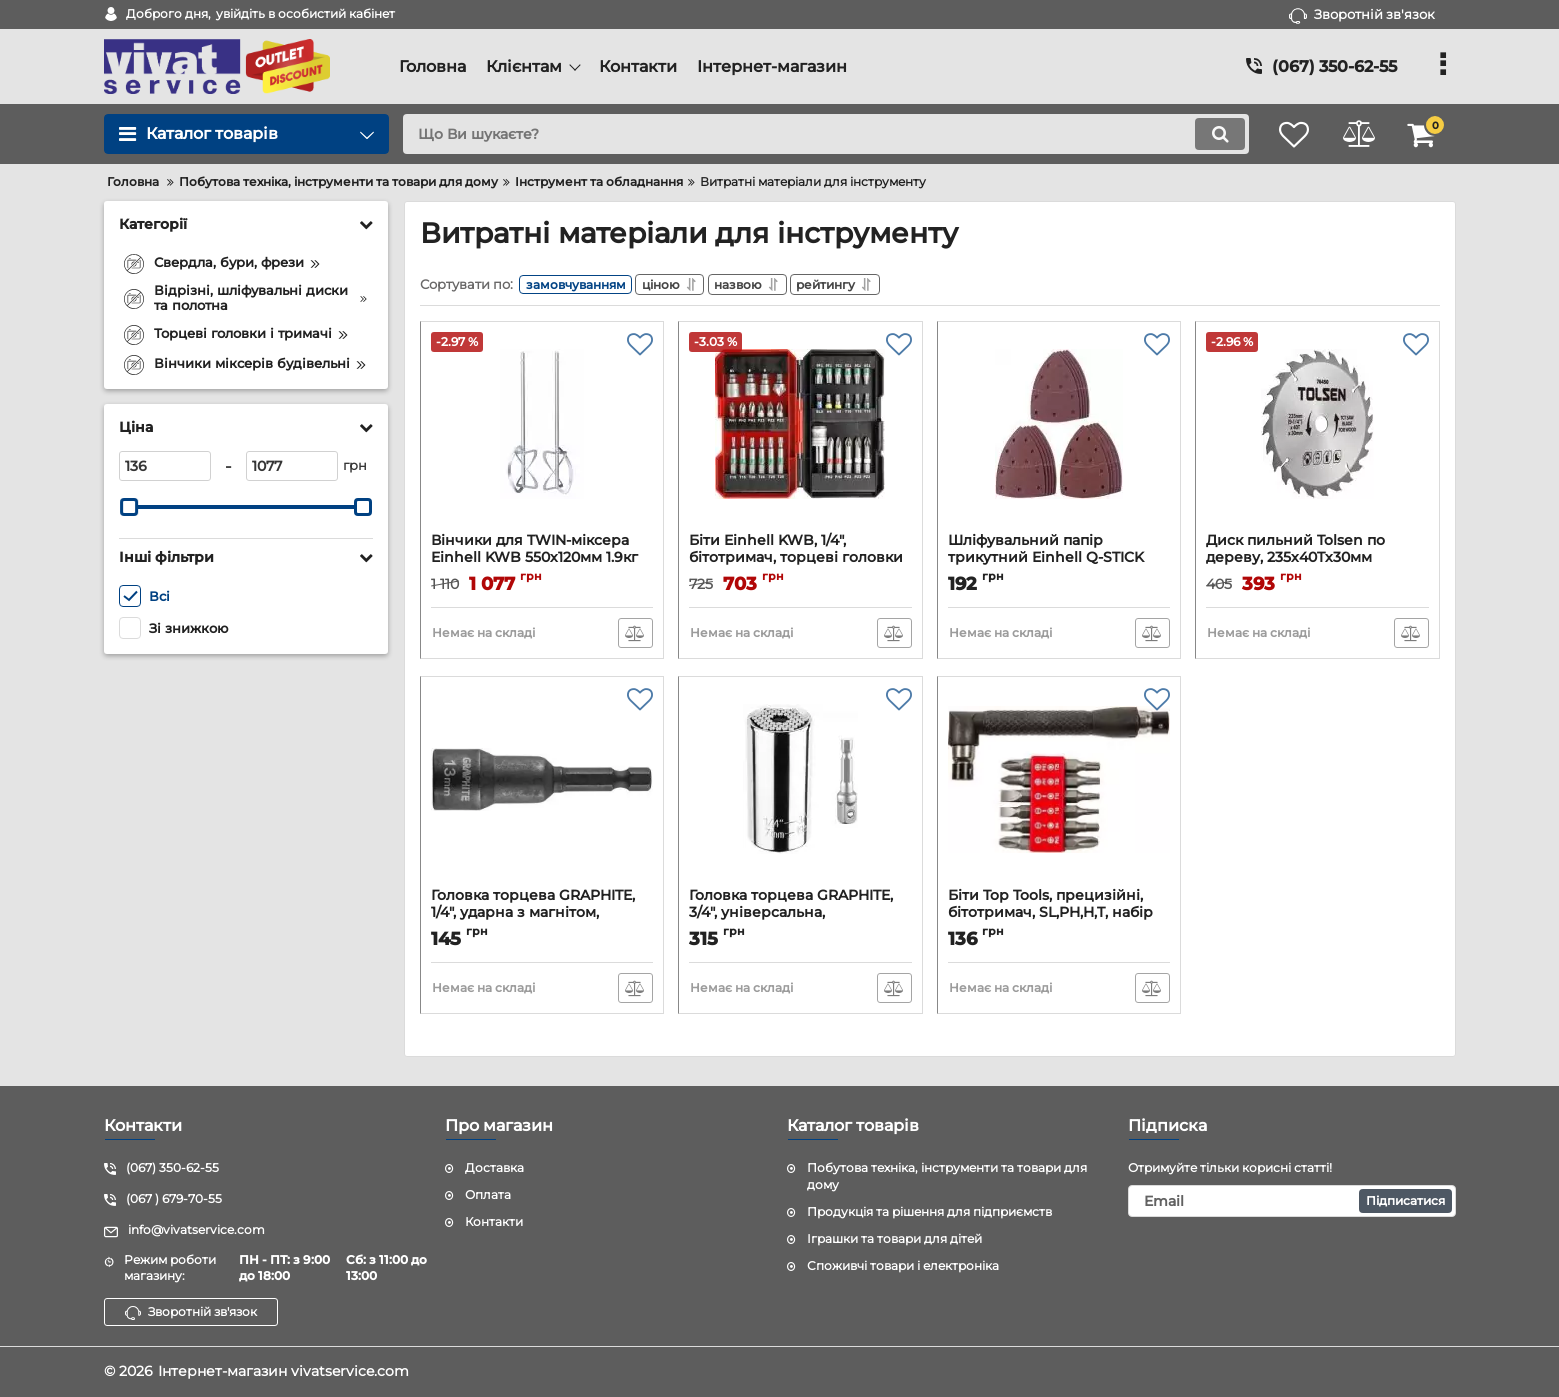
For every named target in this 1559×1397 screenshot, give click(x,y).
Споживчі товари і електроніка (903, 1265)
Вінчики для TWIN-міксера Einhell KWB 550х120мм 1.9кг (542, 562)
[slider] (130, 507)
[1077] (292, 466)
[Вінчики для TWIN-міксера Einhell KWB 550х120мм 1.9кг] (542, 436)
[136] (165, 466)
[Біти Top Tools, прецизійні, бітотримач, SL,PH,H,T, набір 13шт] (1059, 791)
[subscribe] (1292, 1201)
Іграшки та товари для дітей (894, 1238)
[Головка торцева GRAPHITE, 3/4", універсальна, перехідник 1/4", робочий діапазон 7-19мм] (800, 791)
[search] (817, 134)
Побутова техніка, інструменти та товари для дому (947, 1177)
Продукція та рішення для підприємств (929, 1211)
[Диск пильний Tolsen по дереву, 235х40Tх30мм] (1317, 436)
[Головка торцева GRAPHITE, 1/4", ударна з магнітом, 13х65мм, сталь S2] (542, 791)
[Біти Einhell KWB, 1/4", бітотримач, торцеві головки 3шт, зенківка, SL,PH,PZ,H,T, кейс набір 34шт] (800, 436)
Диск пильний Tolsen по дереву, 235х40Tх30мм (1317, 562)
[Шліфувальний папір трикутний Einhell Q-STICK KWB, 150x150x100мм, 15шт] (1059, 436)
